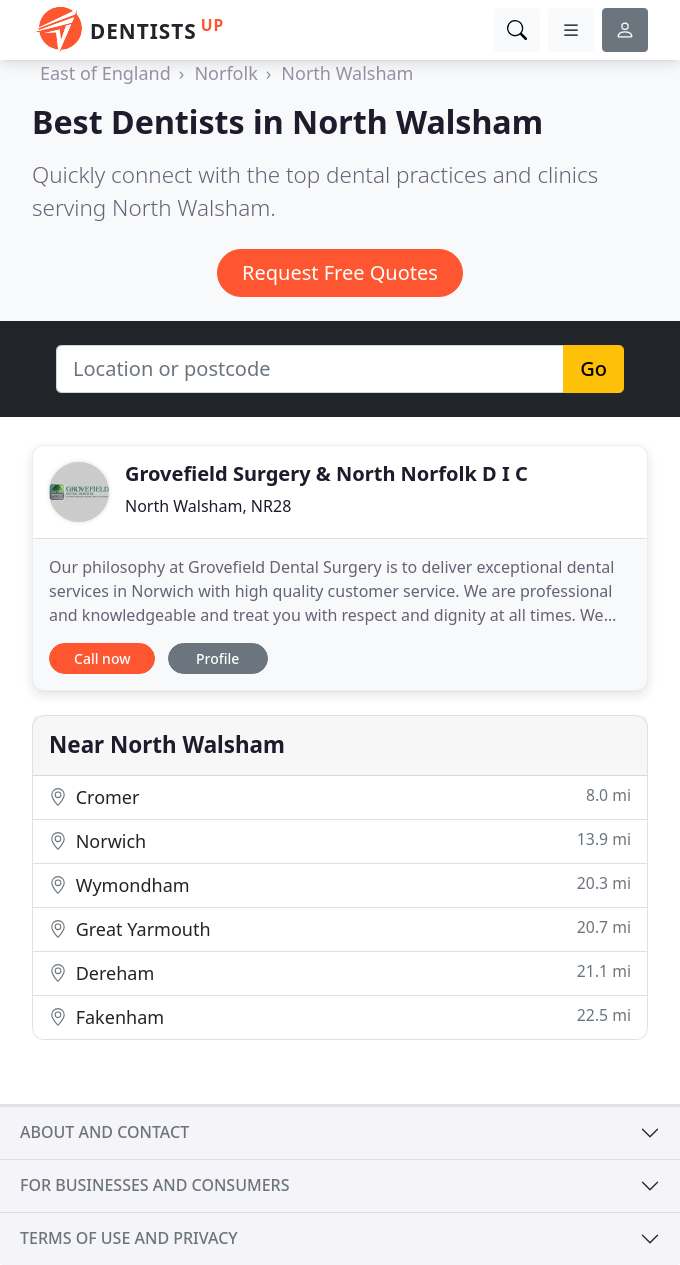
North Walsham (347, 73)
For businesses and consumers (154, 1185)
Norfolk (225, 73)
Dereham (340, 972)
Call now (102, 658)
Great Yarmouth (340, 928)
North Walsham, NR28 (208, 506)
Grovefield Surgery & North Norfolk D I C (326, 473)
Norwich (340, 840)
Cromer (340, 796)
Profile (217, 658)
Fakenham (340, 1016)
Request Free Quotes (340, 272)
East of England (105, 73)
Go (593, 368)
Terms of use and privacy (129, 1238)
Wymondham (340, 884)
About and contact (104, 1132)
